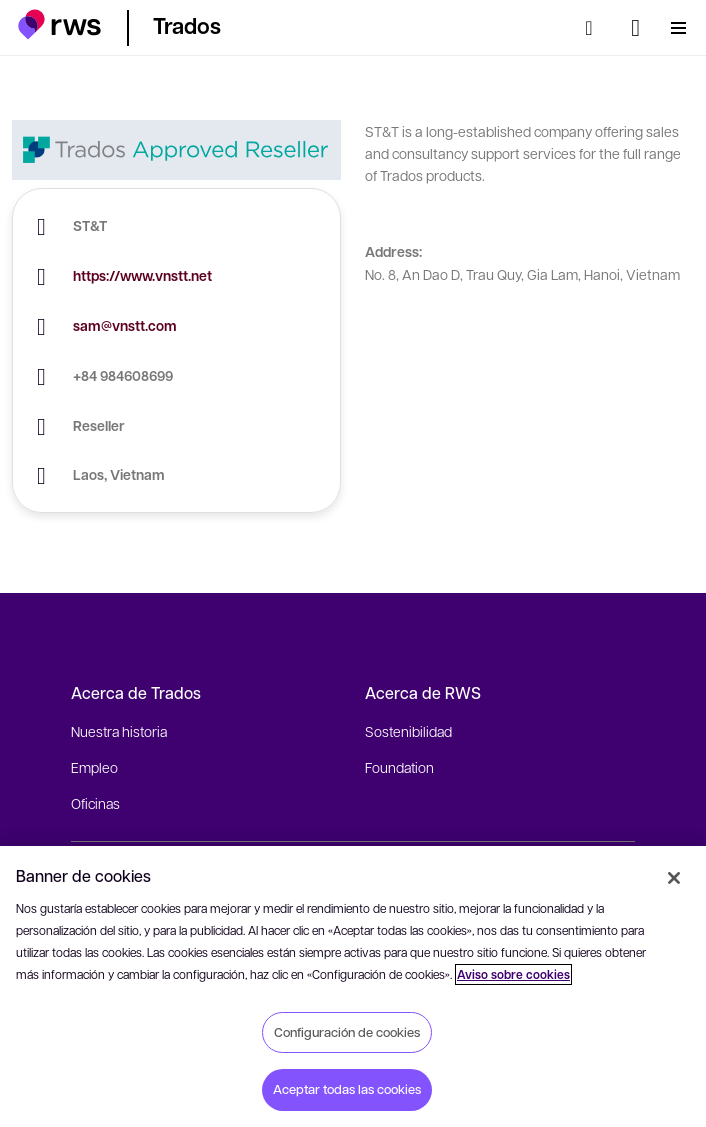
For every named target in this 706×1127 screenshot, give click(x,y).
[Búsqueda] (595, 28)
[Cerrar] (674, 878)
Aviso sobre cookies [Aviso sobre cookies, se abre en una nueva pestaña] (513, 974)
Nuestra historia (119, 731)
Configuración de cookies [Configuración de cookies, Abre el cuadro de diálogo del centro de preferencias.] (347, 1032)
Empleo (94, 767)
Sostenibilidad (408, 731)
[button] (59, 24)
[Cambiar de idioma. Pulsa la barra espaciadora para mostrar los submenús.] (635, 28)
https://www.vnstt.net (142, 275)
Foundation (399, 767)
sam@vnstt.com (125, 325)
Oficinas (95, 803)
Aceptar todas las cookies (347, 1089)
